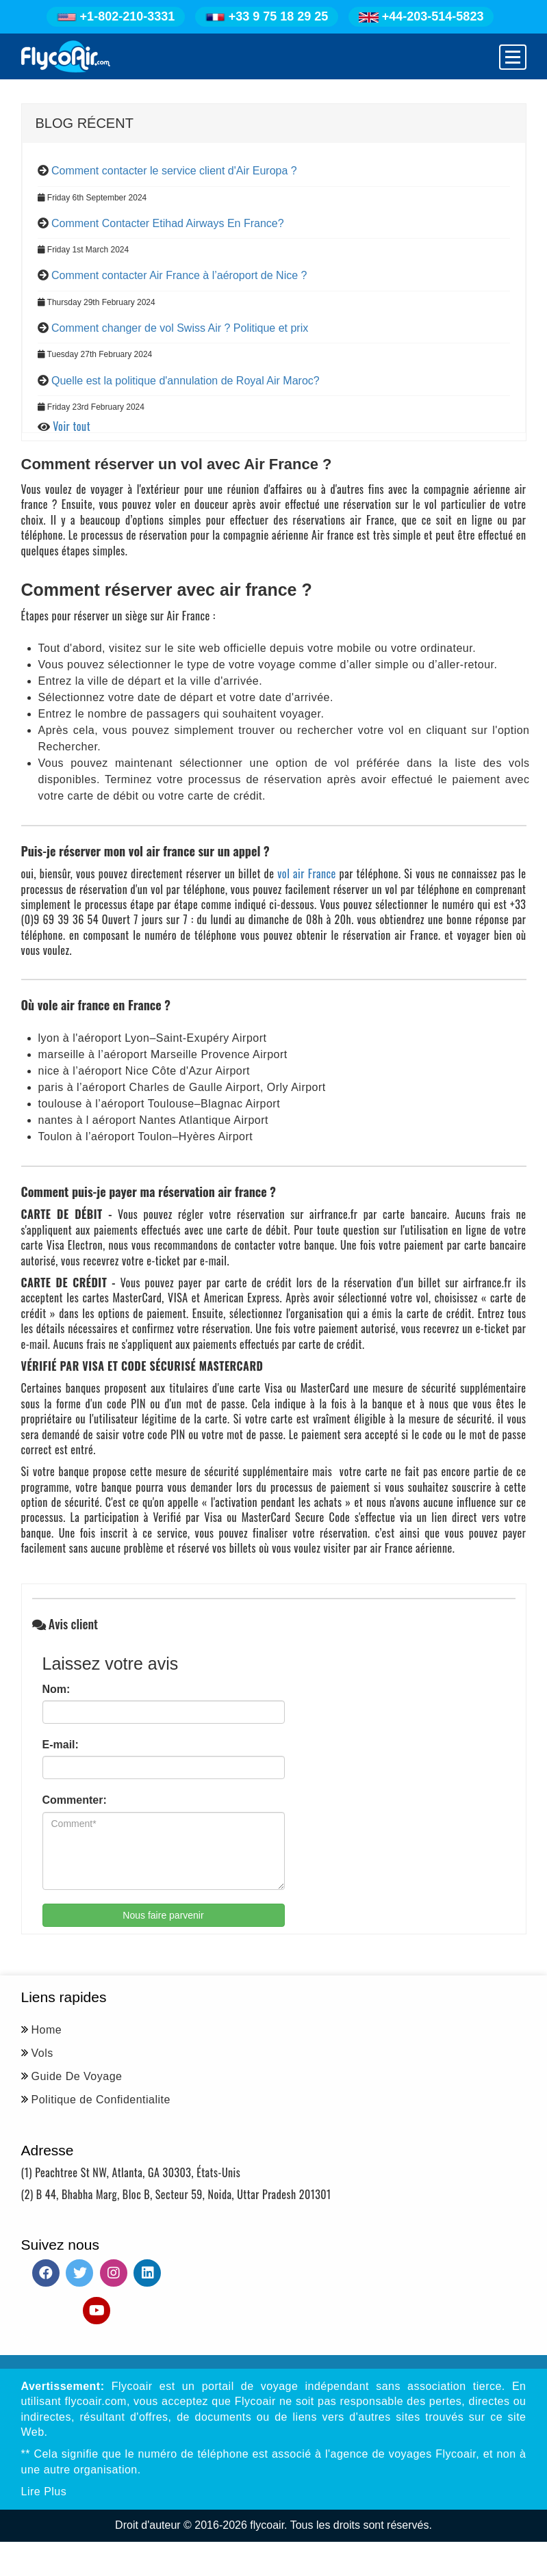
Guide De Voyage (77, 2076)
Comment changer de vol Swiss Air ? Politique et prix (179, 328)
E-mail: (60, 1744)
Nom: (56, 1689)
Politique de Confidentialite (100, 2099)
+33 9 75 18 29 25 (267, 16)
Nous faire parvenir (163, 1915)
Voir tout (71, 426)
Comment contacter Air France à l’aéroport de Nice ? (179, 275)
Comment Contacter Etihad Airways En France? (167, 223)
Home (46, 2030)
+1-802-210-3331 (116, 16)
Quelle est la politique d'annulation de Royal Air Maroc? (185, 380)
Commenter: (74, 1800)
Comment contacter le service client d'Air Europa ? (174, 170)
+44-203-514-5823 (421, 16)
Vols (42, 2053)
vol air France (304, 873)
